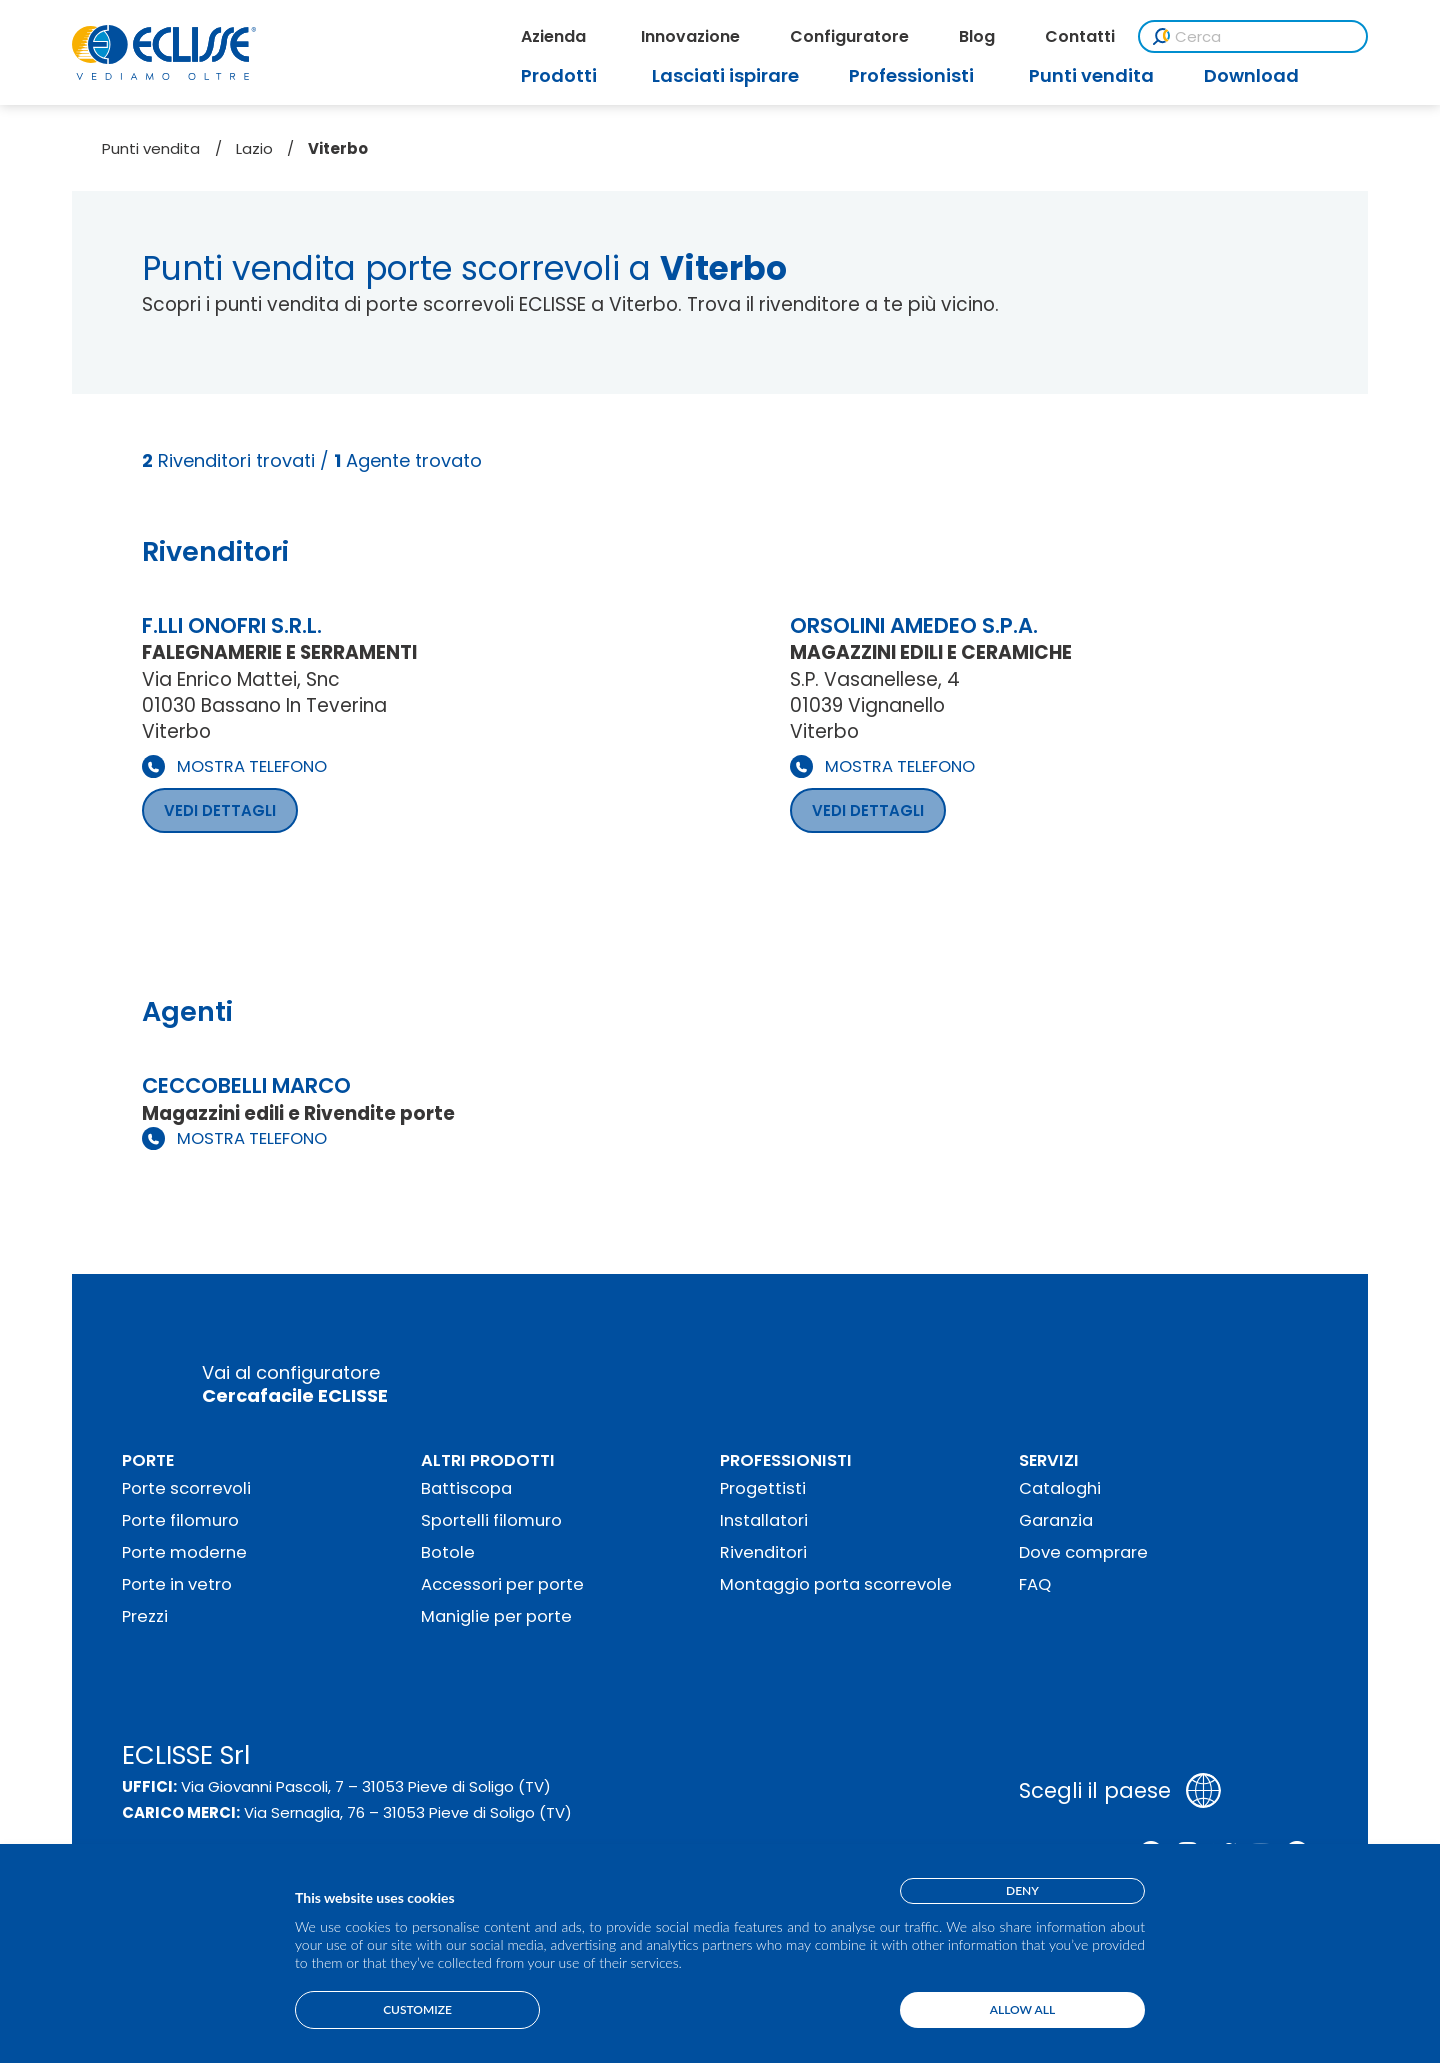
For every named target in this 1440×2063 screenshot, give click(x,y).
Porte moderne (184, 1552)
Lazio (254, 148)
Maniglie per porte (496, 1616)
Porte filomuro (180, 1520)
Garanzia (1056, 1520)
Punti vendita (151, 148)
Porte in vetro (177, 1584)
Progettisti (763, 1488)
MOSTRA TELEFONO (252, 766)
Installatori (764, 1520)
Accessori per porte (502, 1584)
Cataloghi (1060, 1488)
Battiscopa (466, 1488)
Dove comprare (1083, 1552)
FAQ (1035, 1584)
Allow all (1022, 2009)
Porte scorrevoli (186, 1488)
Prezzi (145, 1616)
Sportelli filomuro (491, 1520)
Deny (1022, 1890)
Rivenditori (763, 1552)
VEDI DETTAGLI (220, 810)
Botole (448, 1552)
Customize (417, 2009)
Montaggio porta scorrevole (836, 1584)
